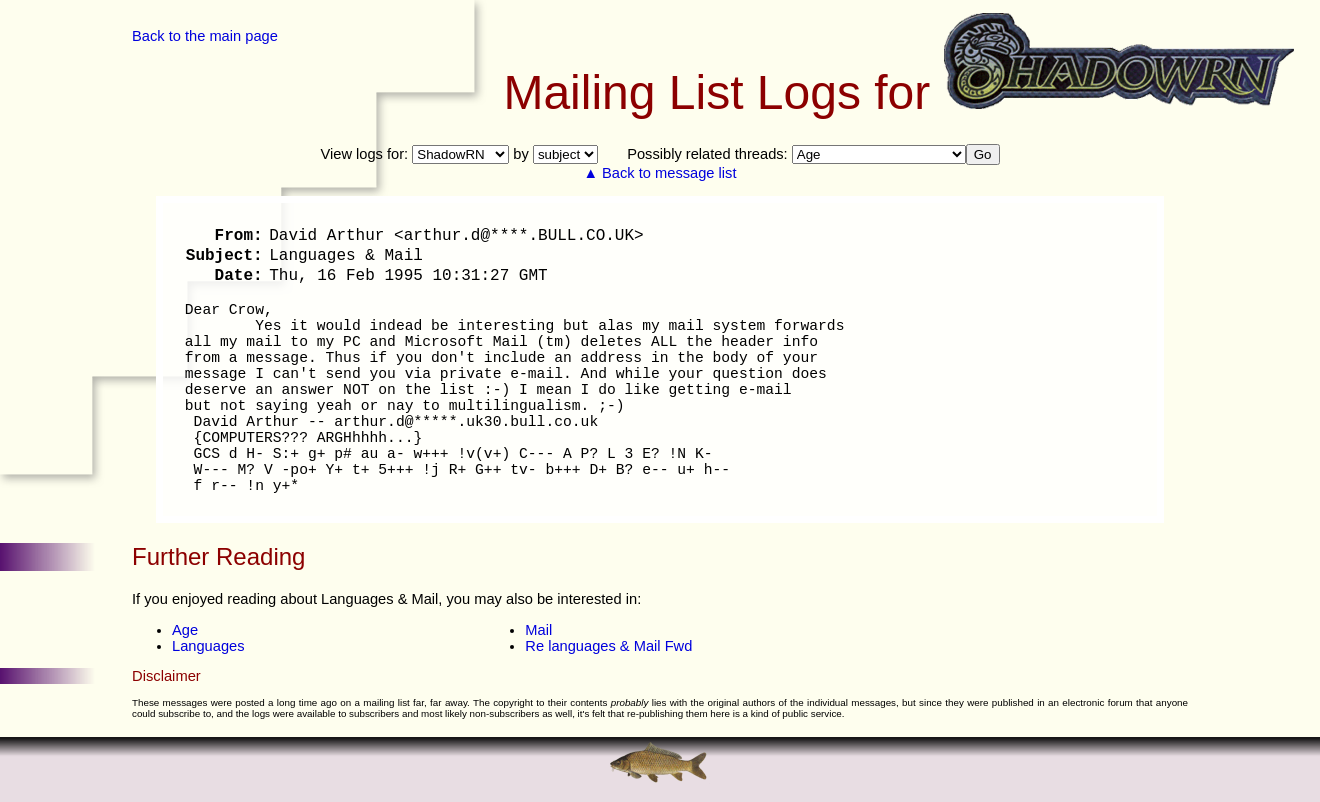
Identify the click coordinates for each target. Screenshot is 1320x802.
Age (185, 630)
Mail (538, 630)
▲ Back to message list (660, 173)
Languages (208, 646)
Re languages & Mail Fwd (608, 646)
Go (983, 154)
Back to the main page (205, 36)
